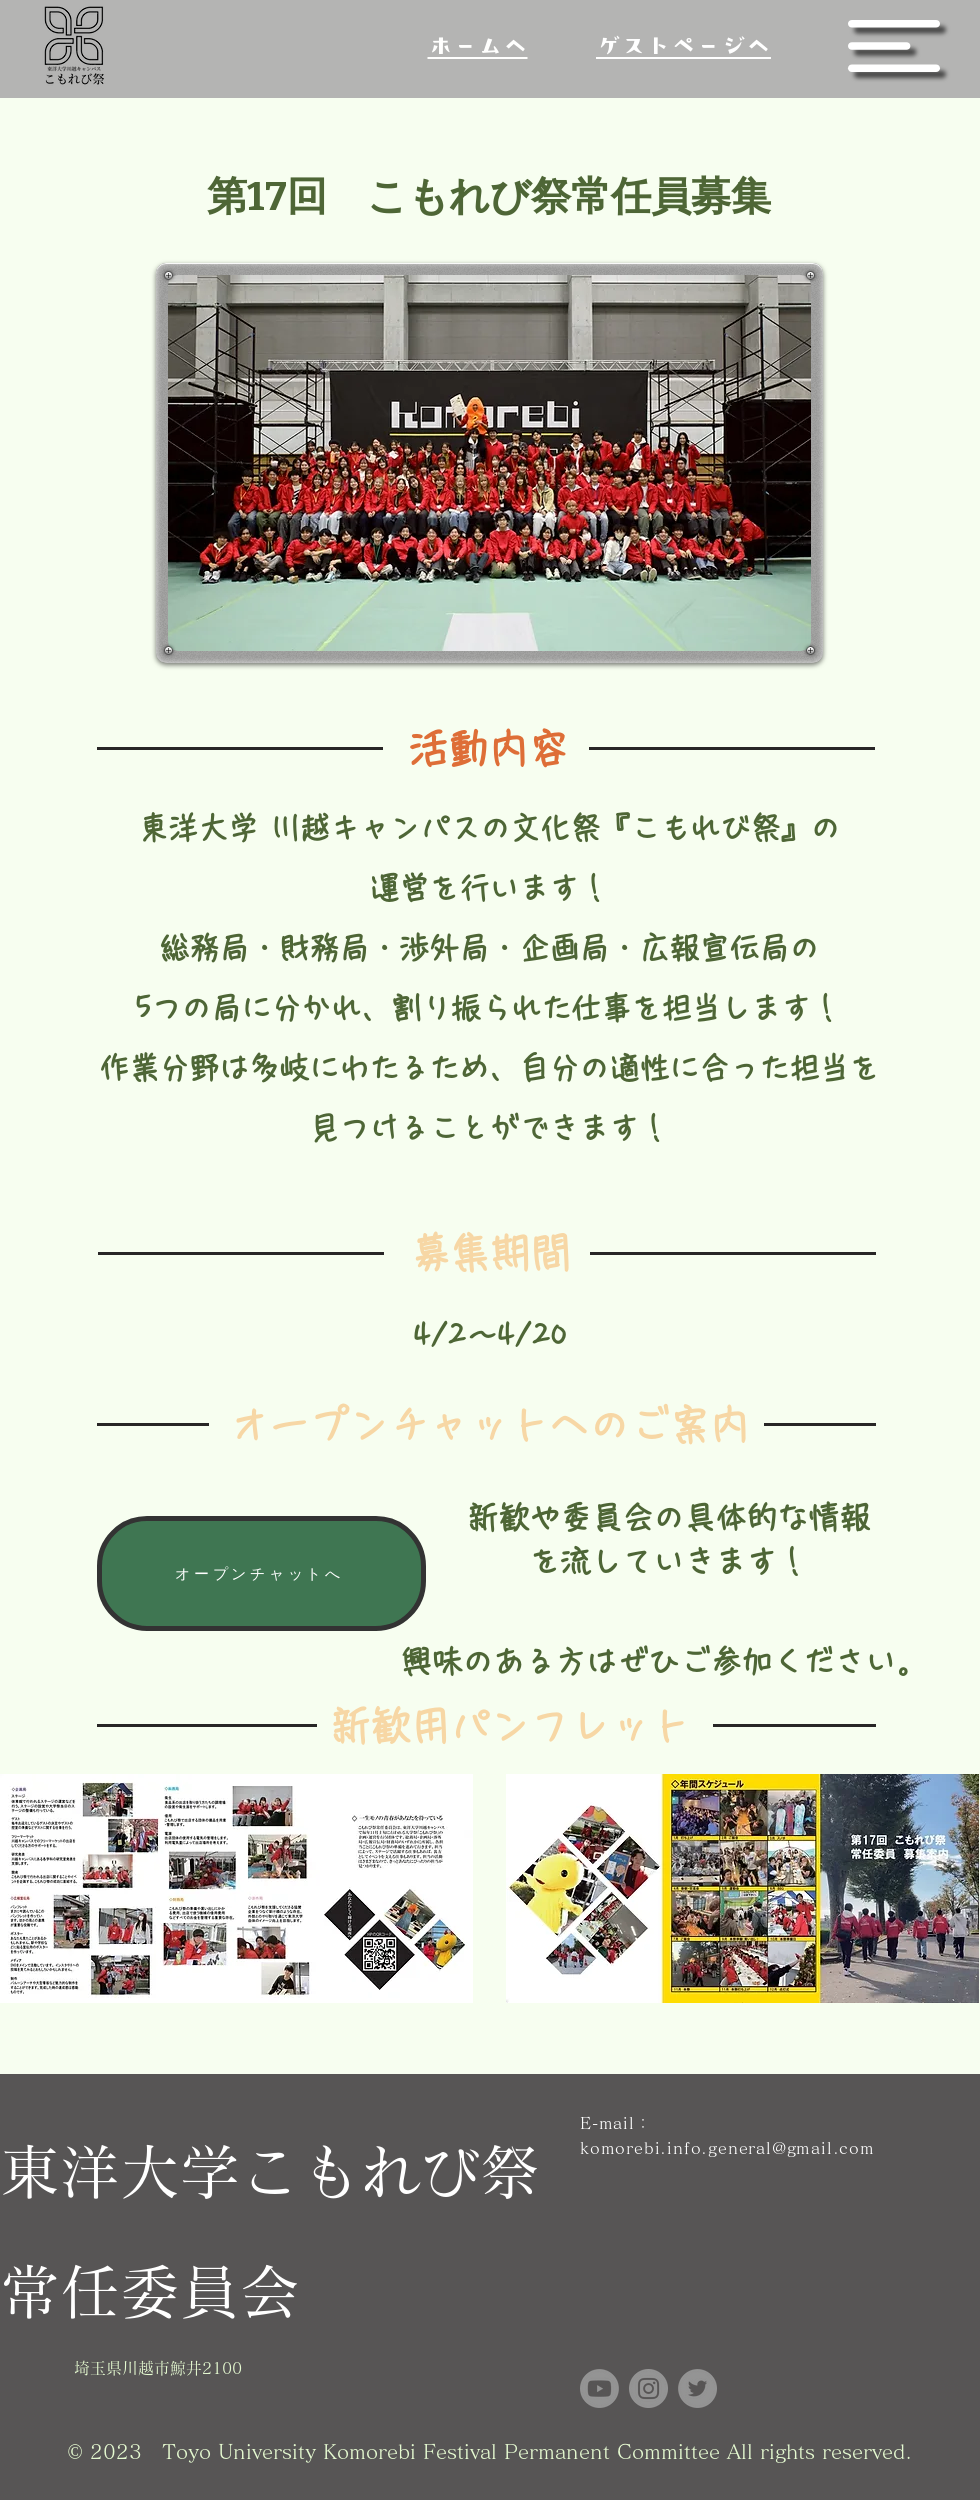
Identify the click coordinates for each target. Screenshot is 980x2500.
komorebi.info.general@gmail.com (727, 2148)
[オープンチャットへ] (261, 1573)
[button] (894, 46)
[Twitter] (697, 2388)
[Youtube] (599, 2388)
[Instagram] (648, 2388)
